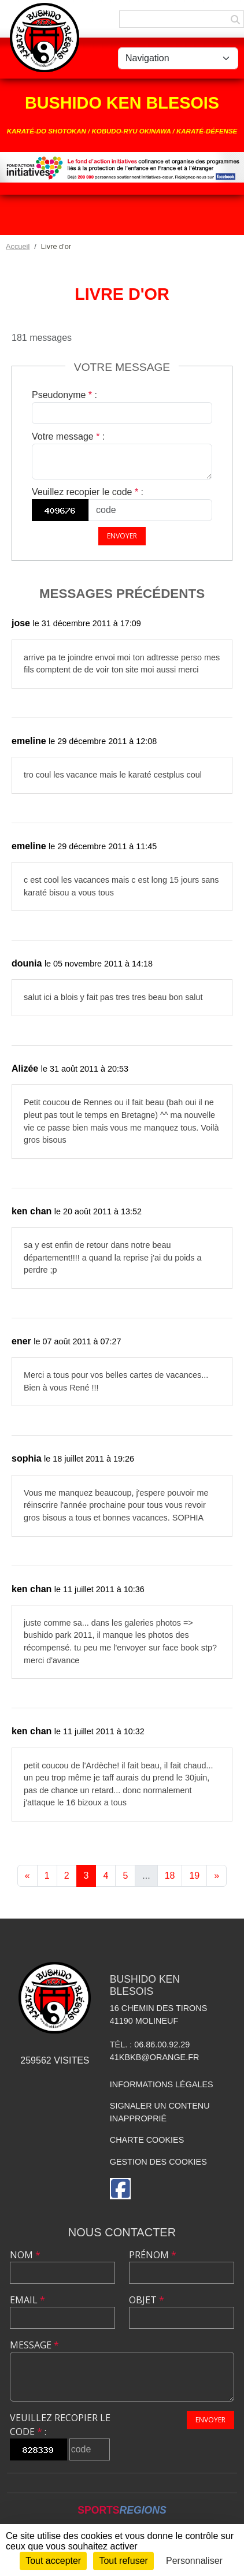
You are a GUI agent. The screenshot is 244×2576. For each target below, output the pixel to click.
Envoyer (122, 536)
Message (34, 2345)
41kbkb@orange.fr (154, 2057)
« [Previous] (27, 1875)
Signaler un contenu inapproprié (160, 2112)
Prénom (152, 2254)
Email (27, 2300)
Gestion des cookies (158, 2161)
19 (194, 1875)
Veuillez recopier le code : (87, 492)
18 (170, 1875)
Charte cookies (147, 2139)
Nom (25, 2254)
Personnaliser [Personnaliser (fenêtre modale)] (194, 2561)
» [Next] (216, 1875)
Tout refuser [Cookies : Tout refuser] (123, 2561)
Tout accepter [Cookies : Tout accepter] (53, 2561)
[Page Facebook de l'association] (120, 2188)
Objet (146, 2300)
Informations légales (161, 2084)
